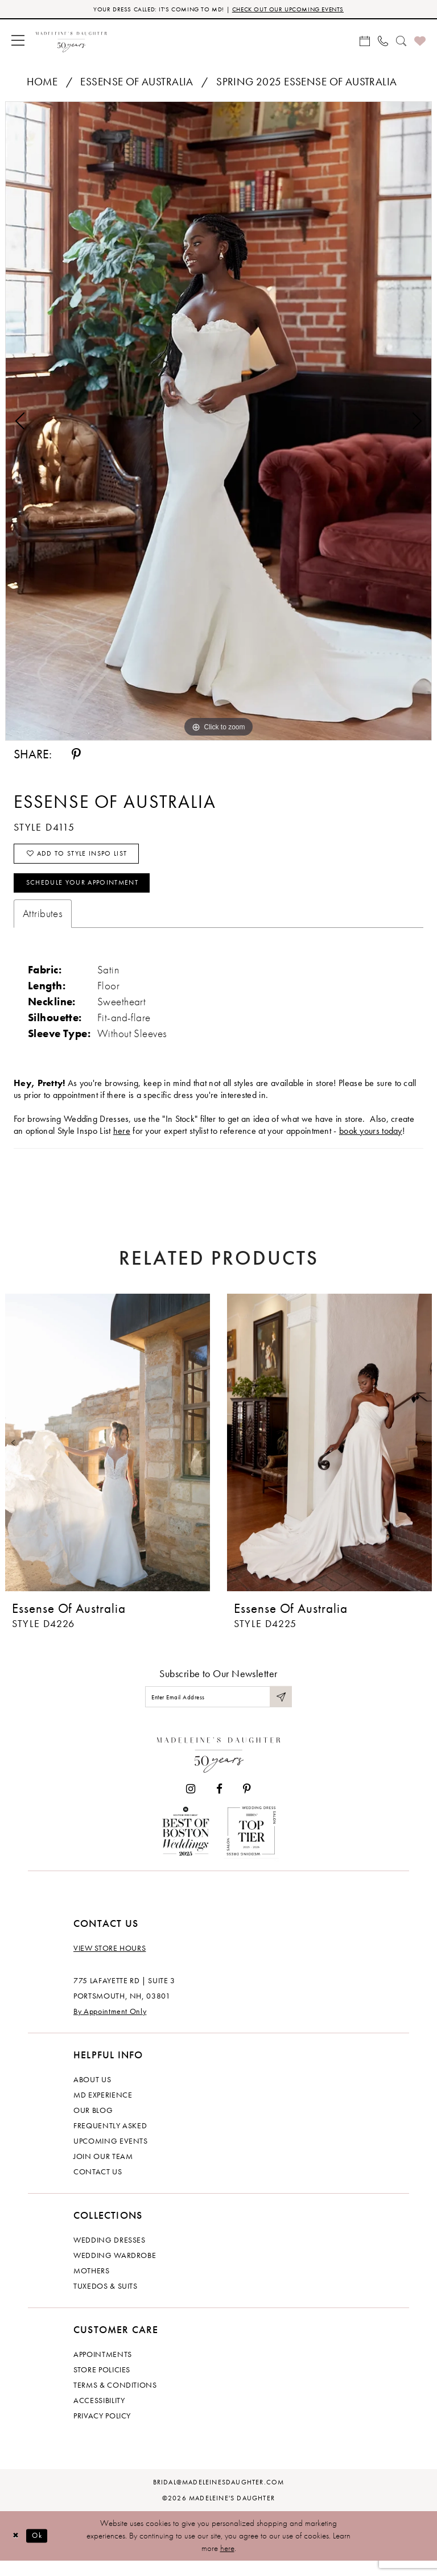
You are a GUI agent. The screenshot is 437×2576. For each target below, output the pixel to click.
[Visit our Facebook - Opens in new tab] (219, 1804)
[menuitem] (17, 41)
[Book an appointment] (365, 41)
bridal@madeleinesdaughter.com (219, 2497)
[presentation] (107, 1454)
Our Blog (93, 2125)
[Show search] (401, 41)
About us (92, 2095)
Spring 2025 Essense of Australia (306, 83)
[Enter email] (218, 1710)
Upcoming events (110, 2156)
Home (42, 83)
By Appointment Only (109, 2026)
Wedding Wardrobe (114, 2270)
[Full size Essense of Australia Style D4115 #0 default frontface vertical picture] (218, 423)
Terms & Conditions (115, 2400)
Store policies (101, 2385)
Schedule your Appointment (93, 892)
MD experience (102, 2110)
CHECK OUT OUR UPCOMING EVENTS (297, 10)
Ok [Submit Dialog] (42, 2550)
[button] (17, 41)
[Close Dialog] (17, 2551)
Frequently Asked (110, 2141)
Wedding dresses (109, 2255)
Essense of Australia (136, 83)
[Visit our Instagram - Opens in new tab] (190, 1804)
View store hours (109, 1963)
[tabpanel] (218, 423)
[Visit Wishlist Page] (420, 42)
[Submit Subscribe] (280, 1710)
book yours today (370, 1142)
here (227, 2563)
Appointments (102, 2369)
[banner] (71, 42)
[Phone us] (383, 41)
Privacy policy (102, 2431)
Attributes (43, 925)
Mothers (91, 2286)
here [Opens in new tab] (121, 1142)
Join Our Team (103, 2171)
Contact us (97, 2187)
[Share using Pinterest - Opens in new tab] (76, 756)
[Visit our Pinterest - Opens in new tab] (247, 1804)
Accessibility (99, 2415)
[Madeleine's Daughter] (219, 1767)
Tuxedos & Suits (105, 2301)
